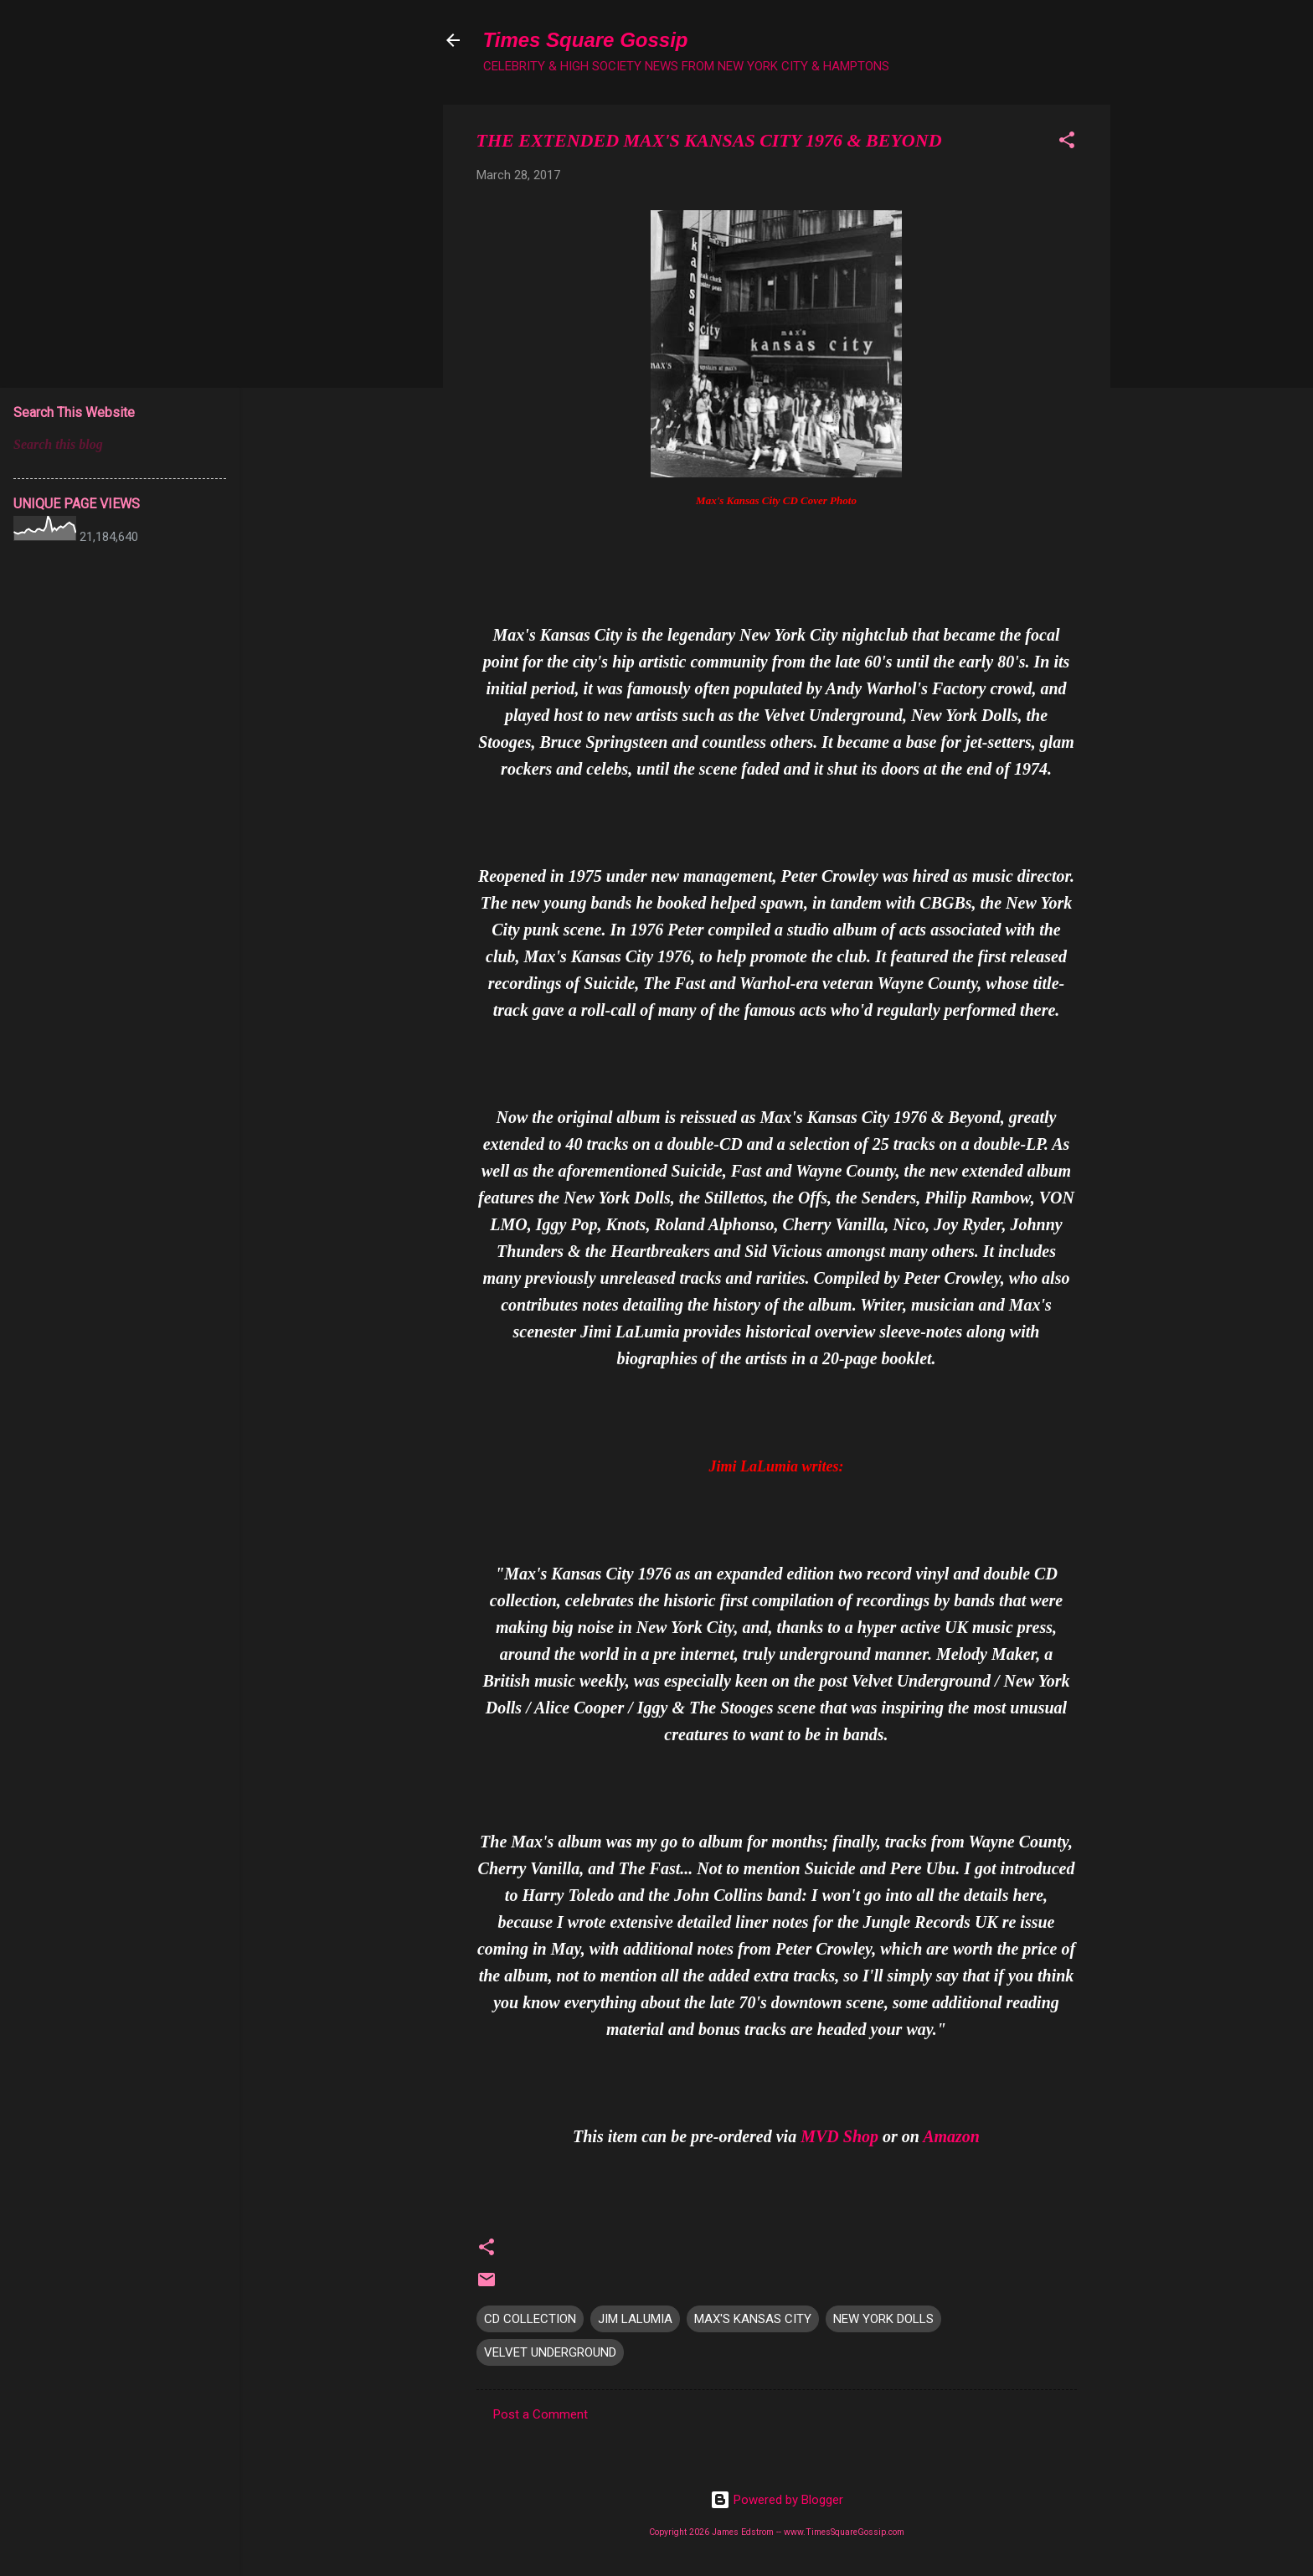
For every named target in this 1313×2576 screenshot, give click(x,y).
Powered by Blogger (776, 2499)
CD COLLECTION (530, 2318)
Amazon (951, 2136)
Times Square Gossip (585, 39)
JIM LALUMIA (635, 2318)
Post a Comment (540, 2414)
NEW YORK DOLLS (883, 2318)
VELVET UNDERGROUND (550, 2352)
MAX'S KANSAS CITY (752, 2318)
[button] (1067, 143)
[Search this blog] (119, 445)
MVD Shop (839, 2136)
